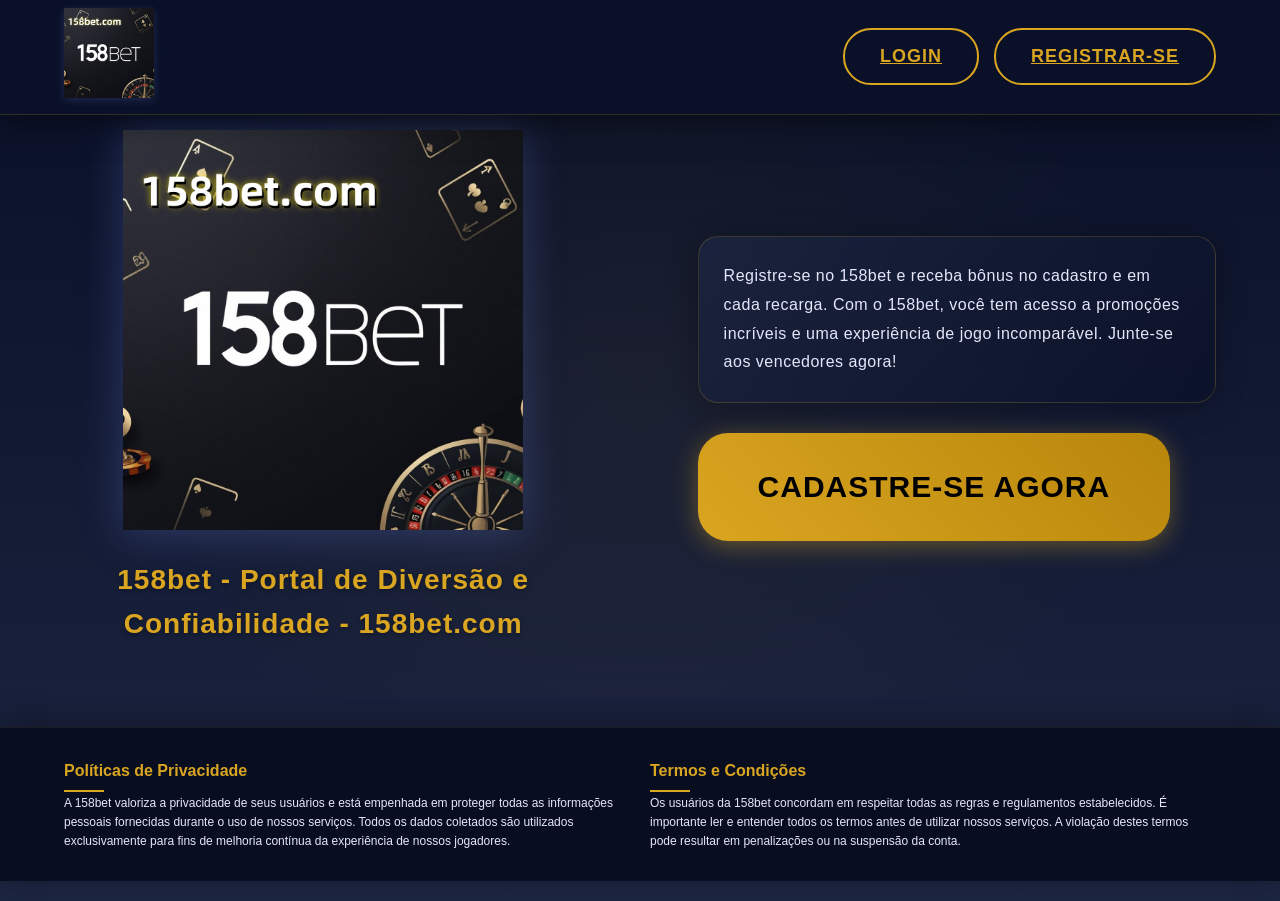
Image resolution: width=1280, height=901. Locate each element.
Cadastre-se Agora (934, 486)
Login (911, 56)
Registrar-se (1105, 56)
